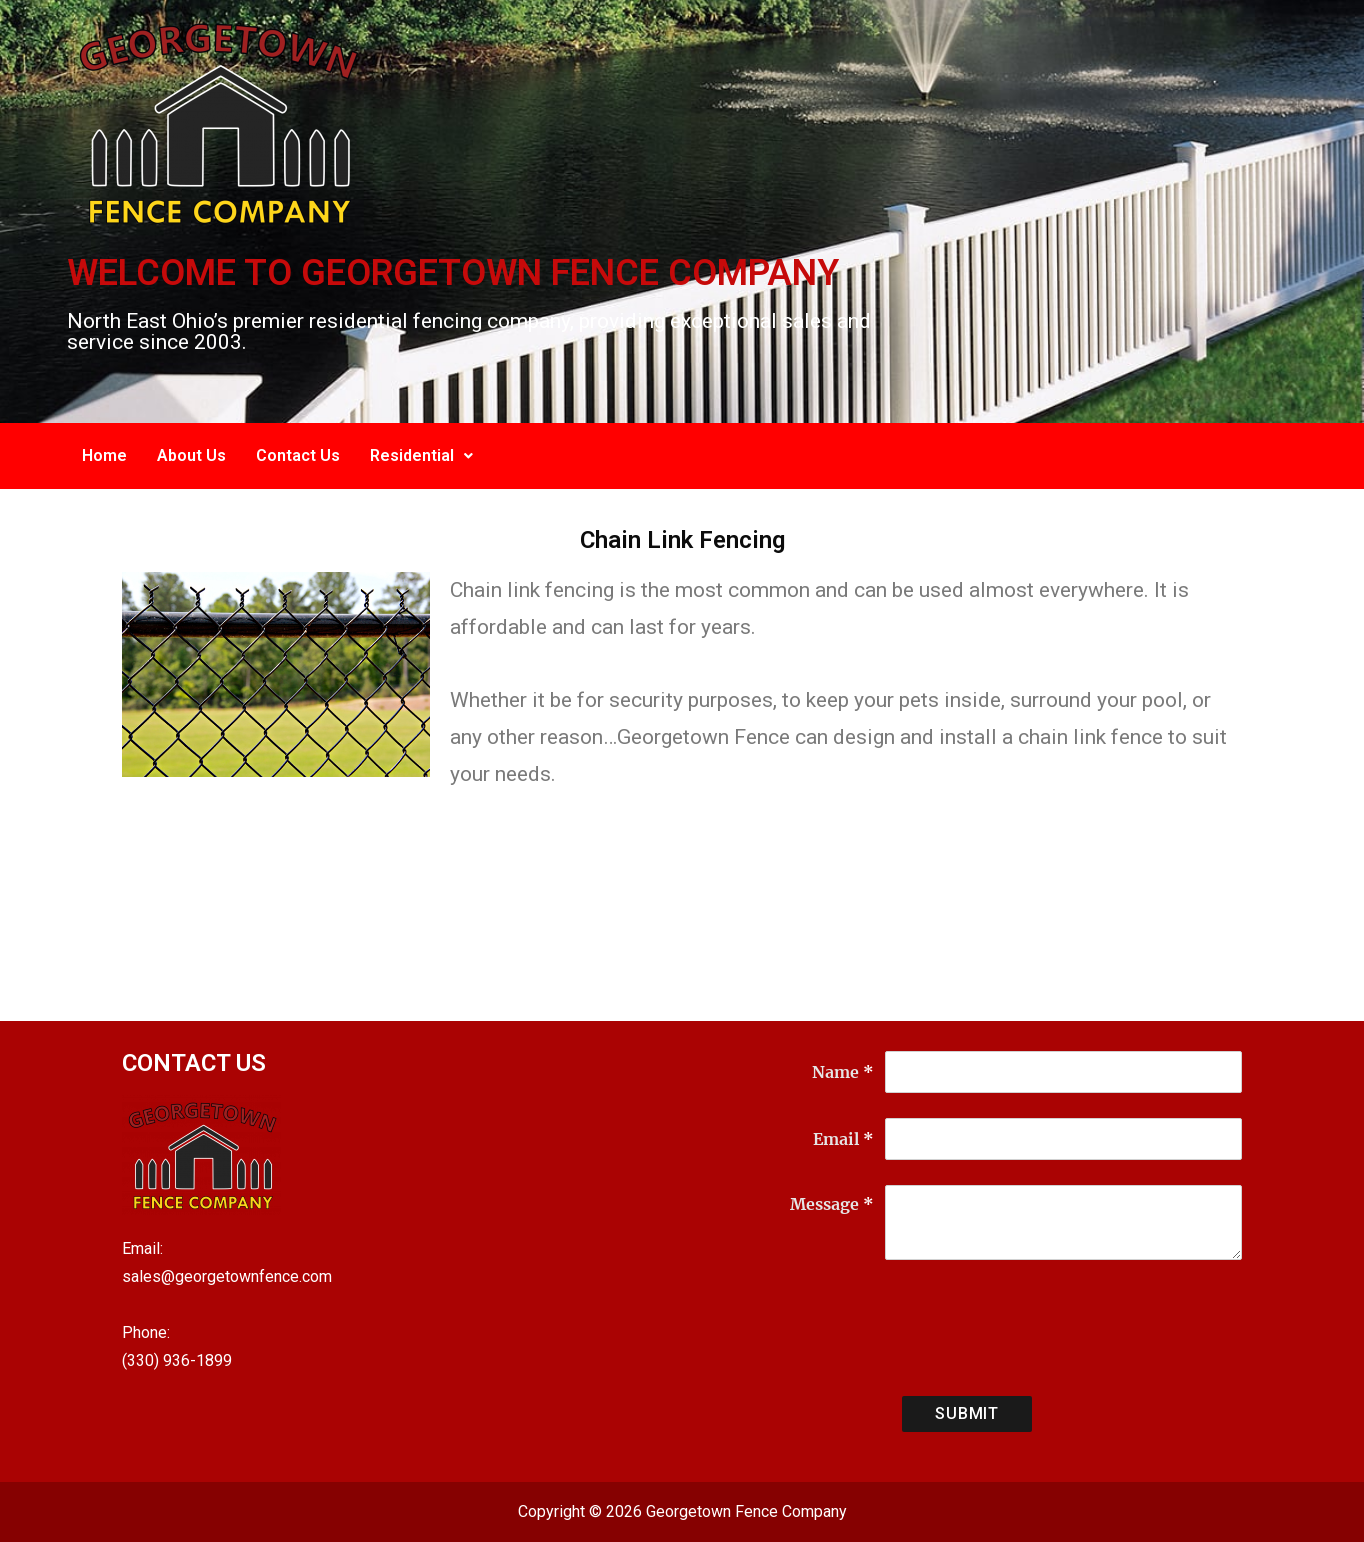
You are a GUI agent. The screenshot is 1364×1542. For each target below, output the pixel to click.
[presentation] (1037, 1332)
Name (843, 1072)
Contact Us (298, 455)
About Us (191, 455)
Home (104, 455)
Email (843, 1139)
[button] (421, 456)
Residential (421, 455)
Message (832, 1204)
